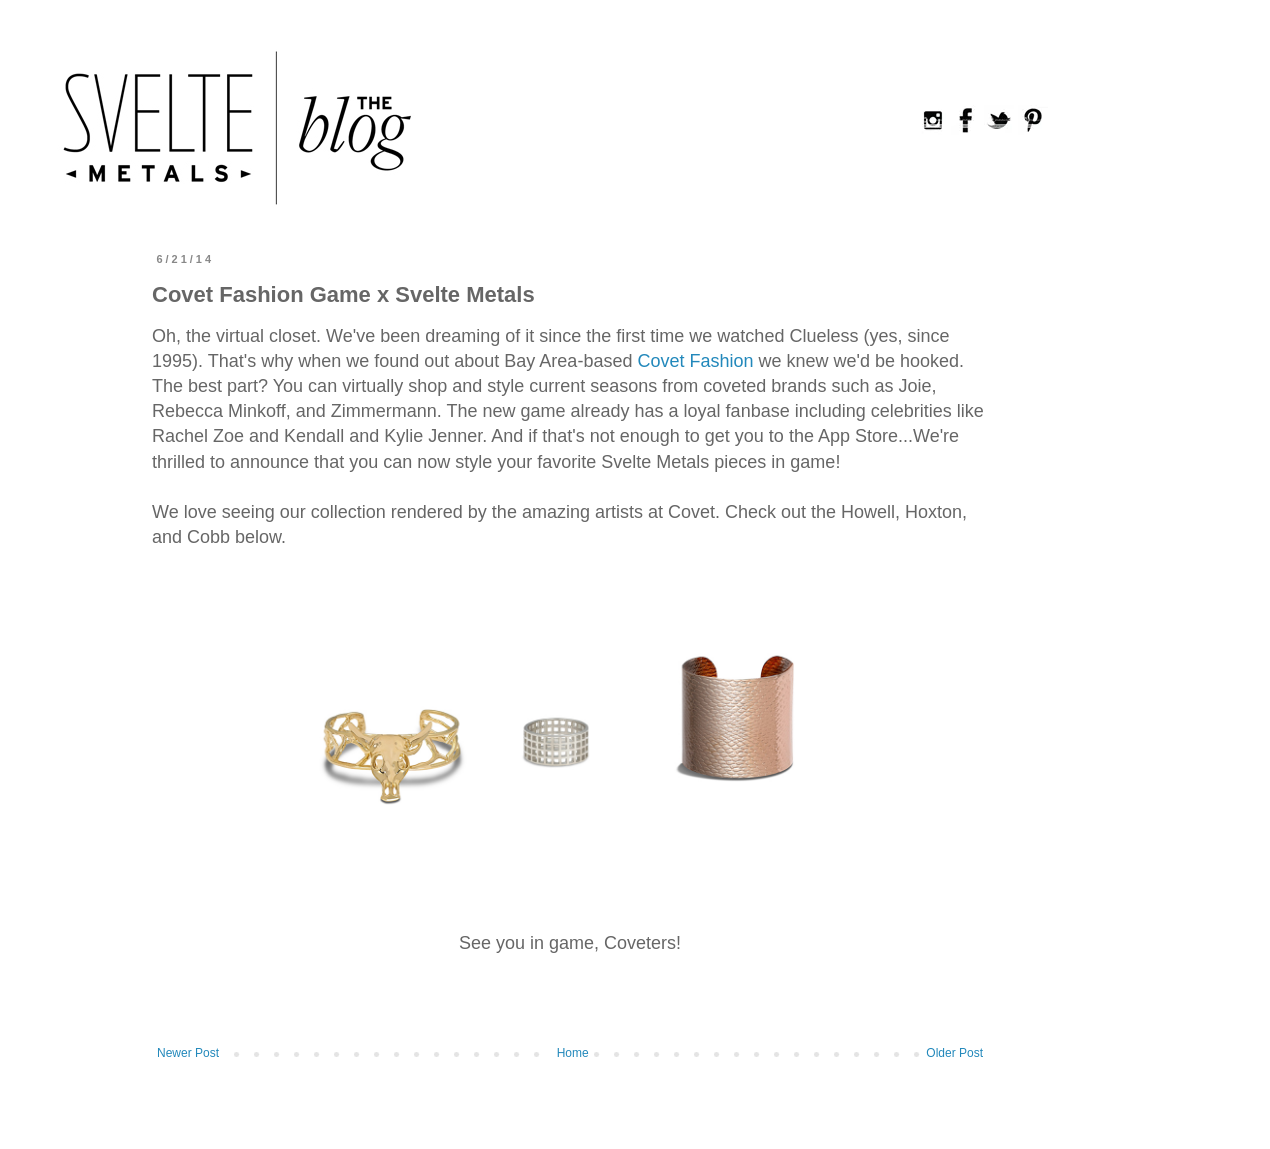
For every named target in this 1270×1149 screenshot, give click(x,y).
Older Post (954, 1053)
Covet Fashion (697, 361)
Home (573, 1053)
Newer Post (188, 1053)
